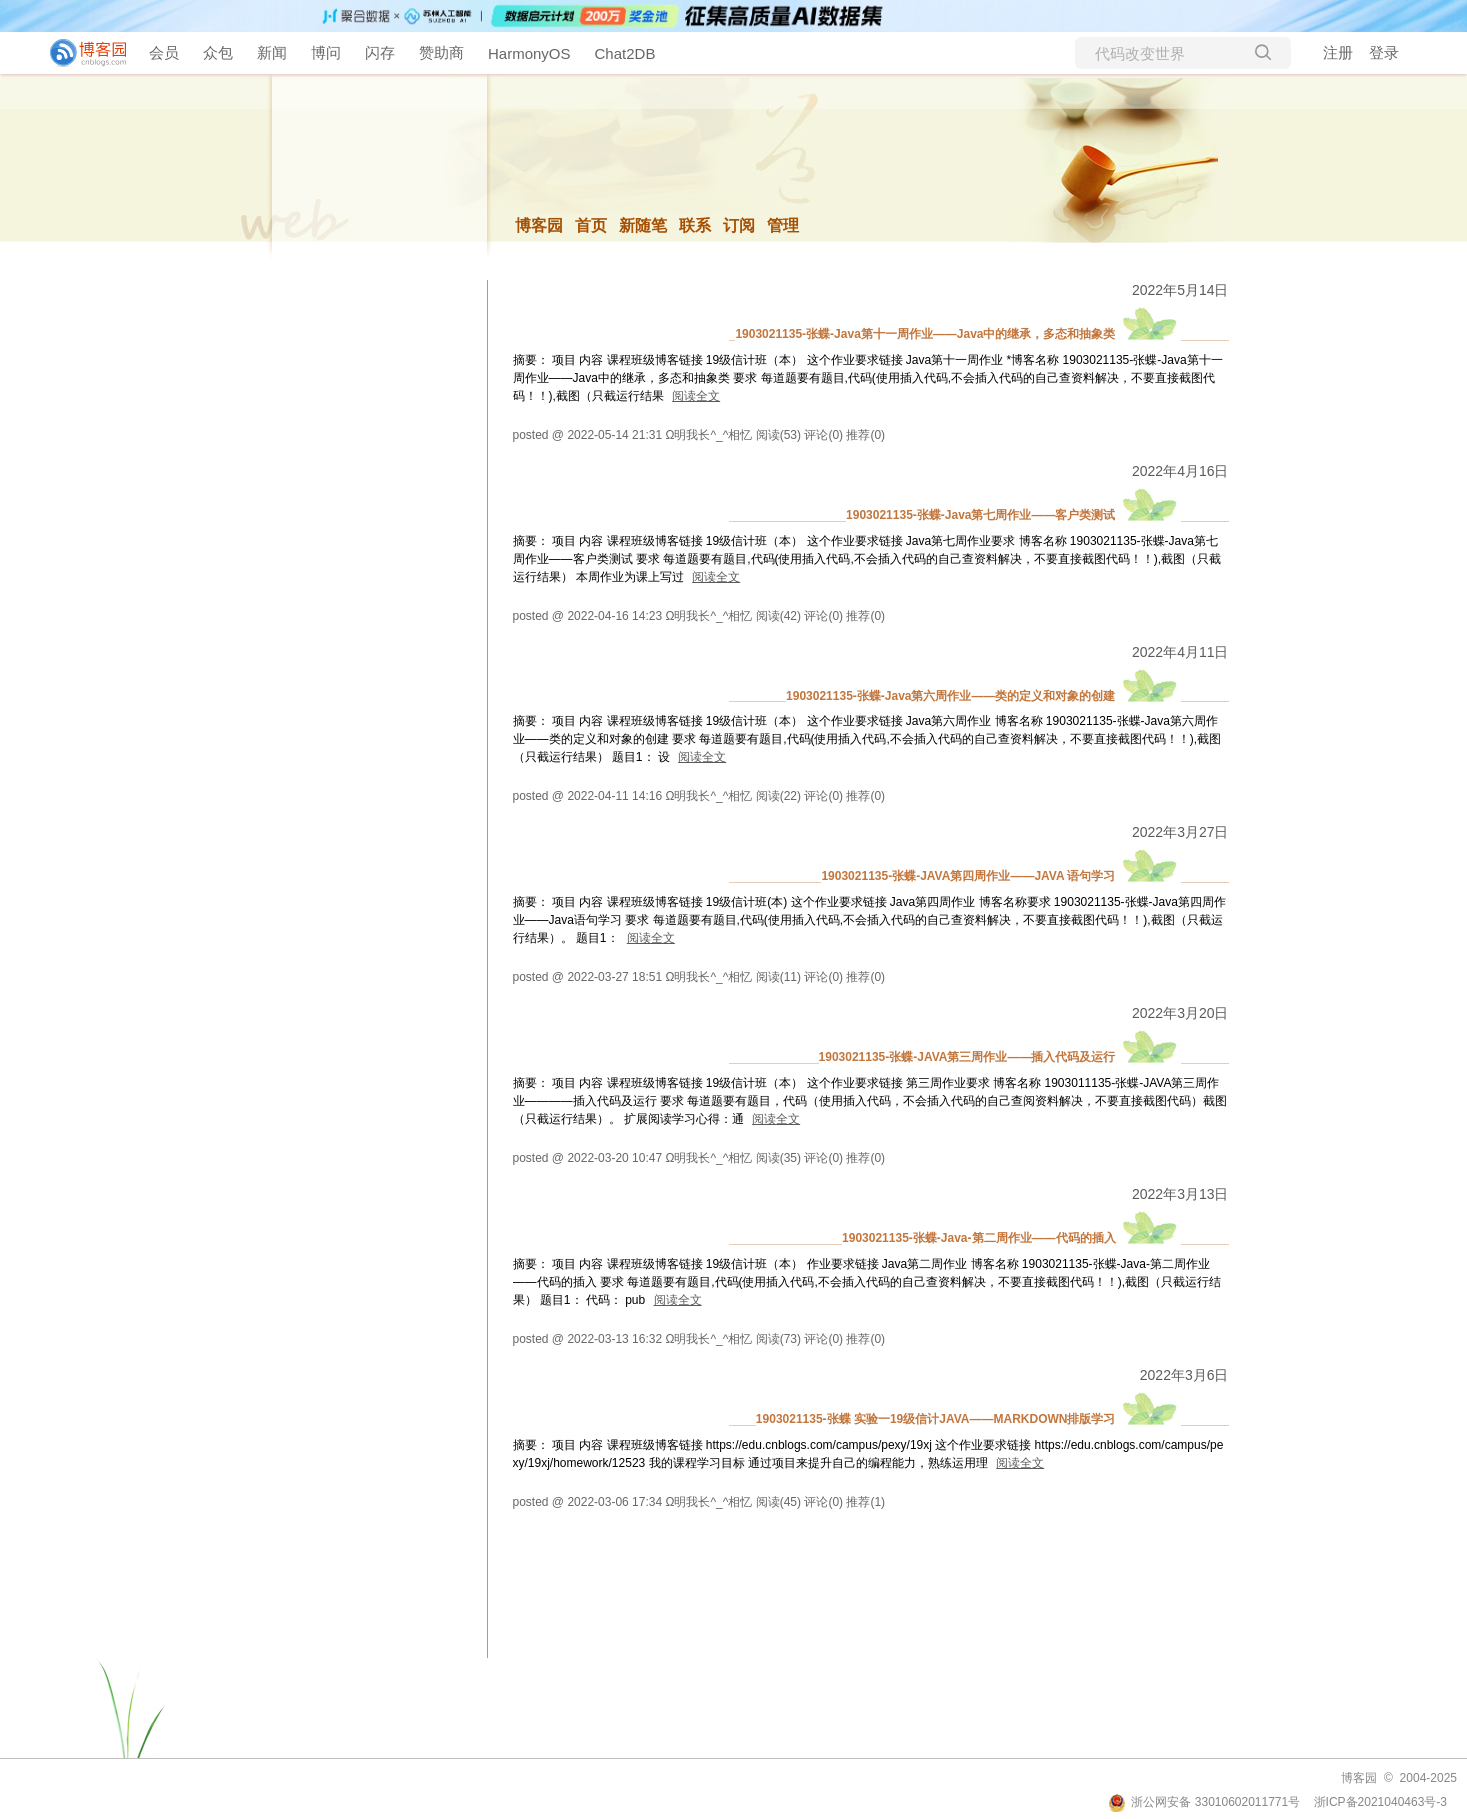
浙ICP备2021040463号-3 (1380, 1802)
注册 (1338, 52)
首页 (591, 225)
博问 (326, 52)
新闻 (272, 52)
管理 (783, 225)
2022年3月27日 (1180, 832)
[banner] (80, 53)
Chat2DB (625, 53)
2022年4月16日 (1180, 471)
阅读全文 (696, 396)
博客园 (539, 225)
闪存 (380, 52)
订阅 (739, 225)
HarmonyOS (529, 53)
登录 (1384, 52)
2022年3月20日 (1180, 1013)
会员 (164, 52)
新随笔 (643, 225)
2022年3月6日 (1184, 1375)
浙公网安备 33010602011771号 (1204, 1802)
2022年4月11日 (1180, 652)
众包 (218, 52)
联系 (695, 225)
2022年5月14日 (1180, 290)
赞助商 (441, 52)
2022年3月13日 (1180, 1194)
